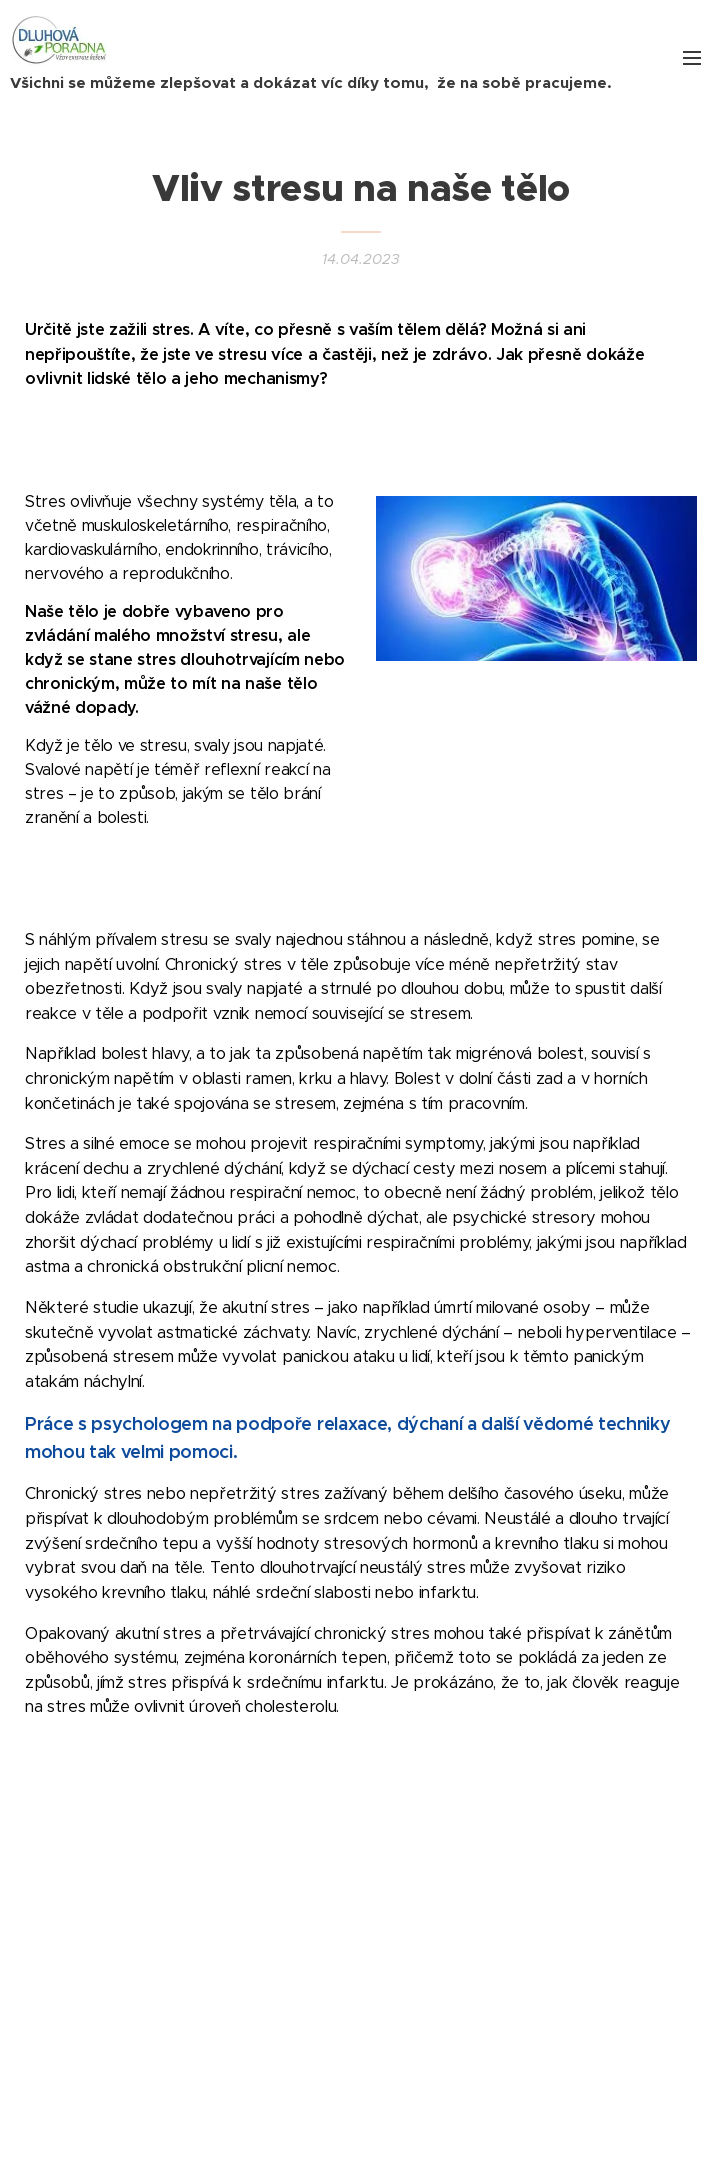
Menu (692, 58)
